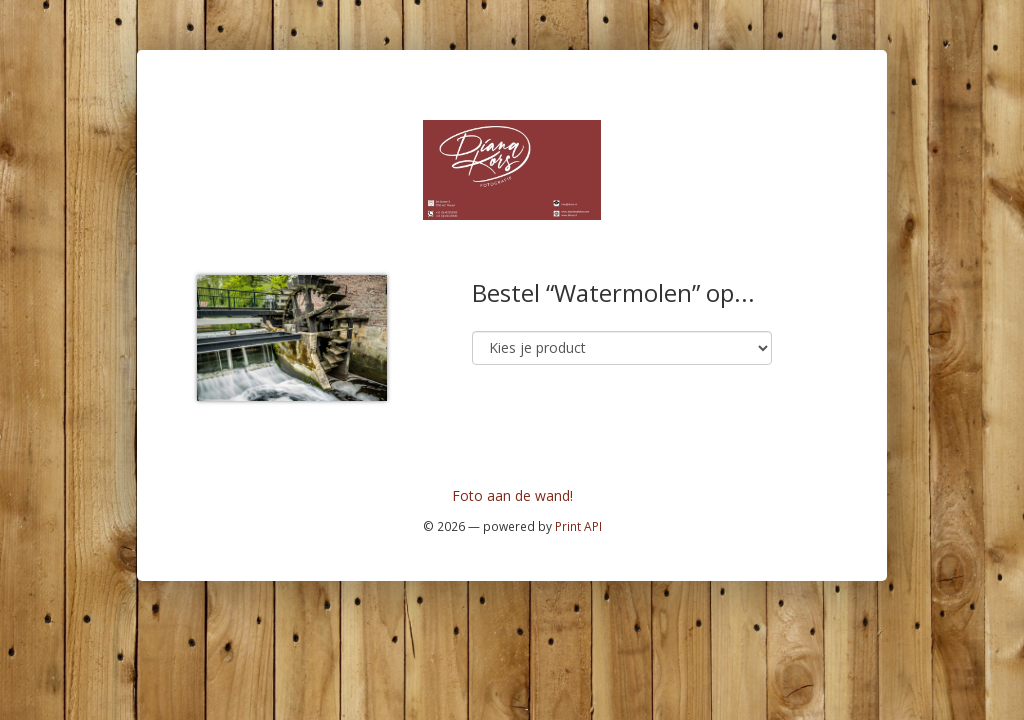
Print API (578, 526)
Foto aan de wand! (512, 495)
